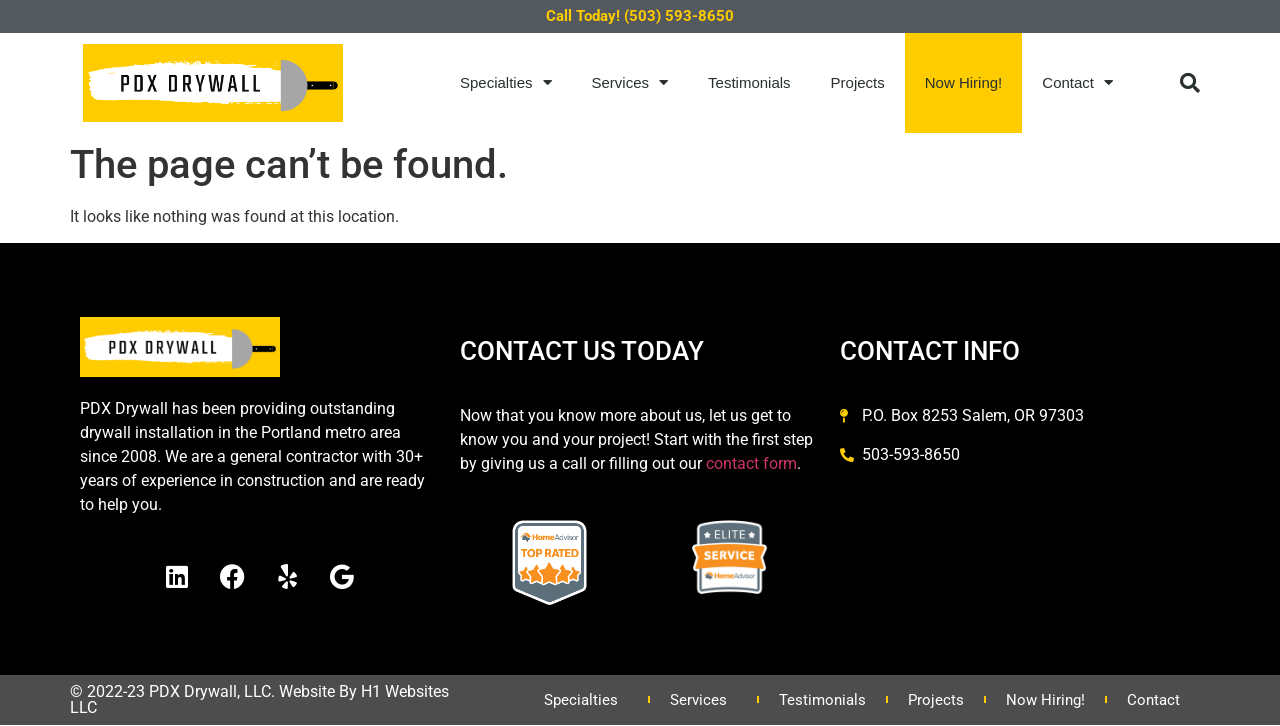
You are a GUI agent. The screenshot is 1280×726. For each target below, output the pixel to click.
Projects (858, 82)
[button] (1190, 83)
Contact (1077, 82)
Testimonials (749, 82)
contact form (751, 463)
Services (630, 82)
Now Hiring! (964, 82)
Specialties (506, 82)
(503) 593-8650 (679, 16)
